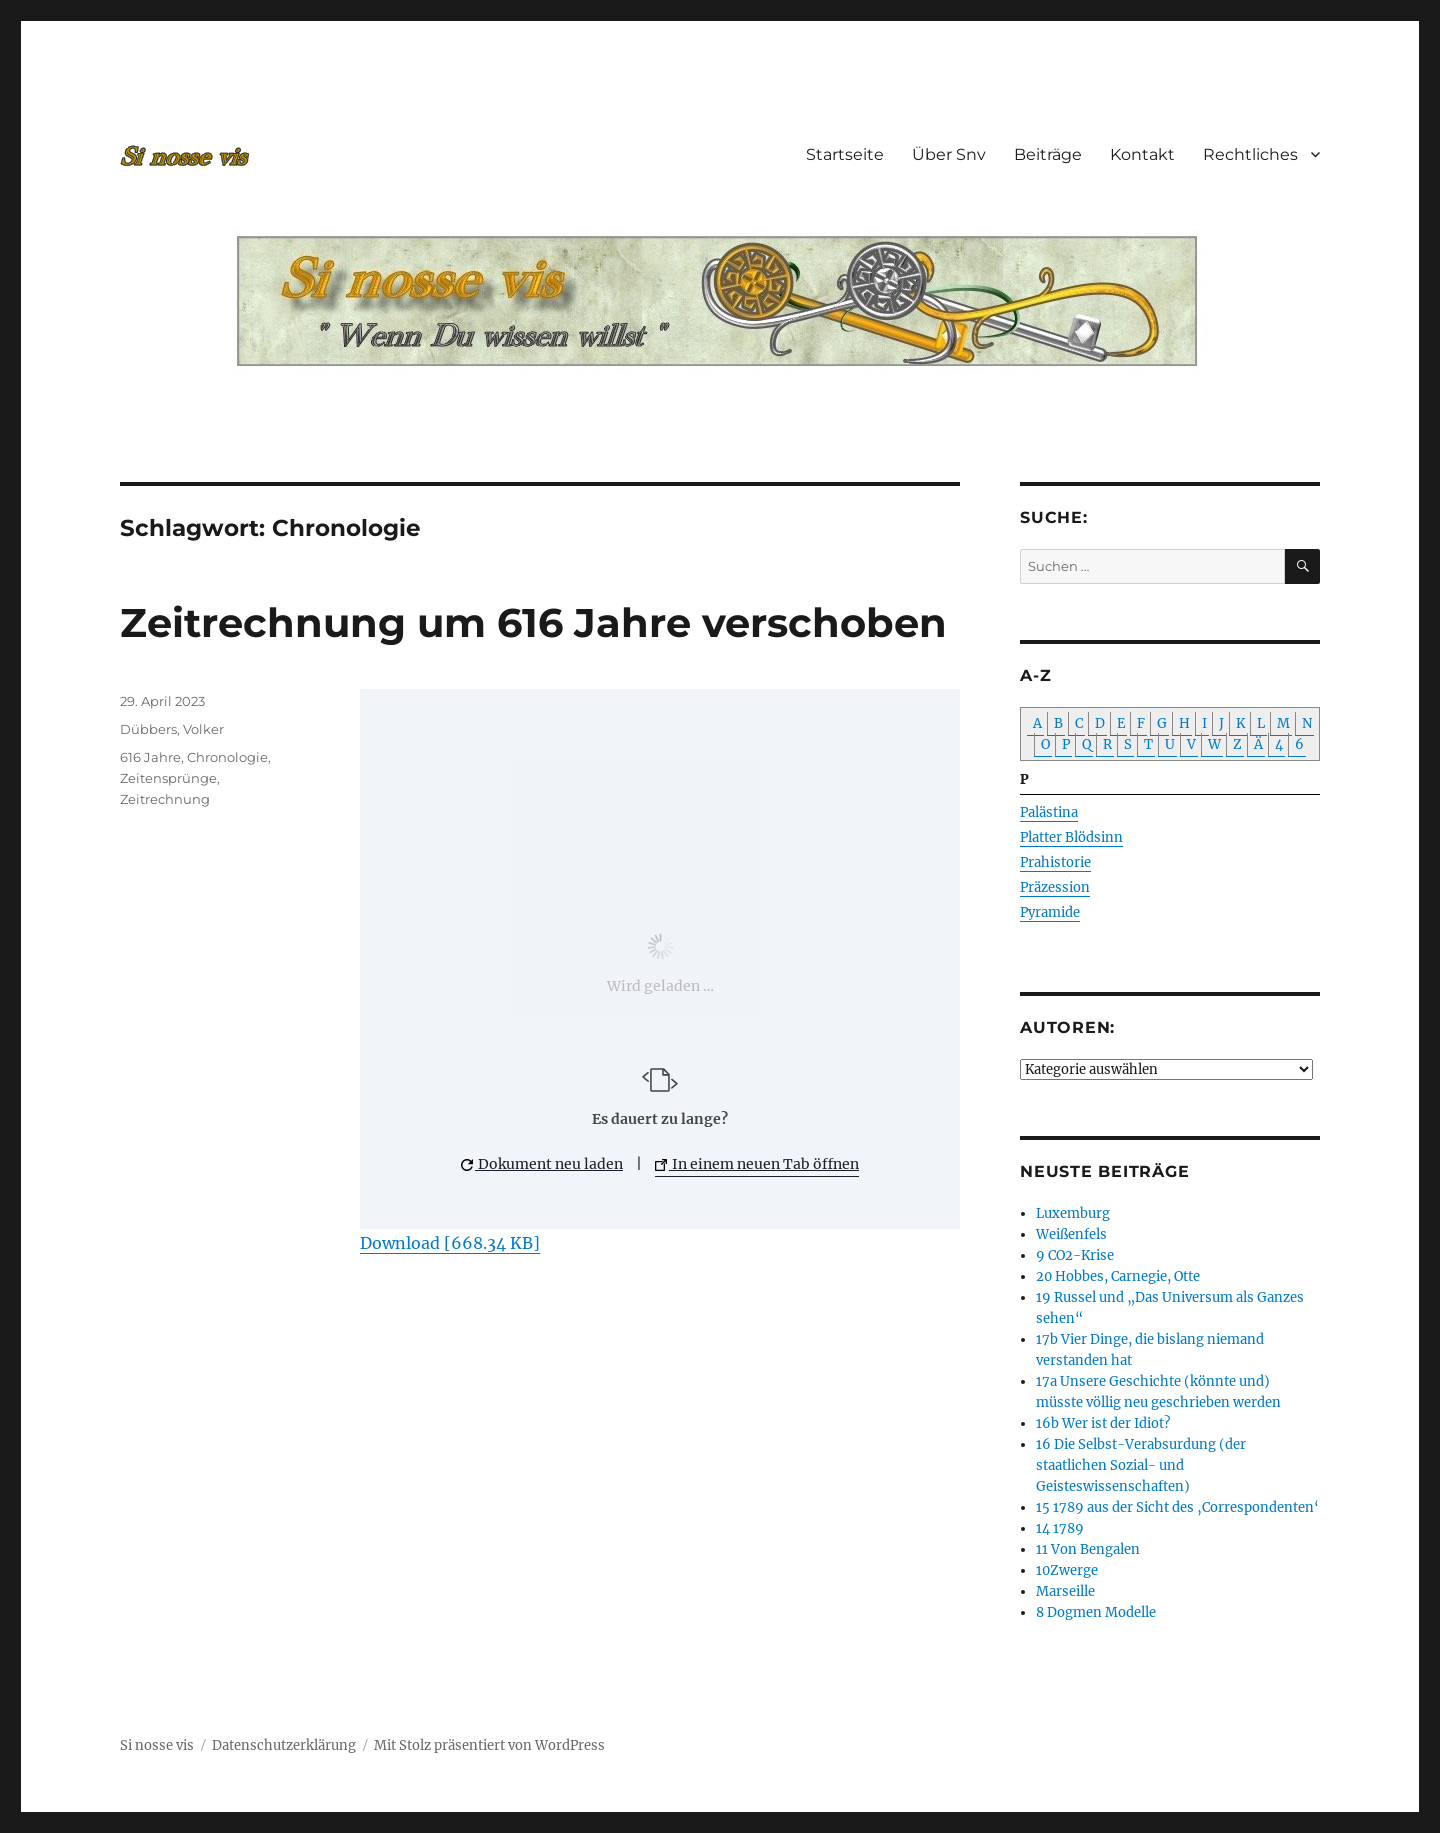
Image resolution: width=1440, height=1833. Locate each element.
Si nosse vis (157, 1745)
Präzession (1055, 887)
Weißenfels (1071, 1234)
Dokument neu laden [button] (542, 1164)
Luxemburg (1073, 1213)
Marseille (1065, 1591)
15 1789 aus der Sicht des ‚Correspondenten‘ (1177, 1507)
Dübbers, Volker (172, 729)
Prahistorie (1055, 862)
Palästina (1049, 812)
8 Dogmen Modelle (1096, 1612)
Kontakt (1142, 154)
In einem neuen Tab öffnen (757, 1164)
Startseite (845, 154)
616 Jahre (150, 757)
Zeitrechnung (165, 799)
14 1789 (1060, 1528)
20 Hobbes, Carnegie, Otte (1118, 1276)
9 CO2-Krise (1075, 1255)
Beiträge (1048, 154)
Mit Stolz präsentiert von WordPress (489, 1745)
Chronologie (227, 757)
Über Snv (949, 154)
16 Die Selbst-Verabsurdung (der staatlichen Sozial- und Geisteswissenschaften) (1141, 1465)
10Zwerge (1067, 1570)
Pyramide (1050, 912)
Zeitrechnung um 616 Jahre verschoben (533, 622)
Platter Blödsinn (1071, 837)
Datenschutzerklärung (284, 1745)
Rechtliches (1250, 154)
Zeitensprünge (168, 778)
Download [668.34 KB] (450, 1243)
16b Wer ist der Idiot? (1103, 1423)
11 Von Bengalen (1088, 1549)
